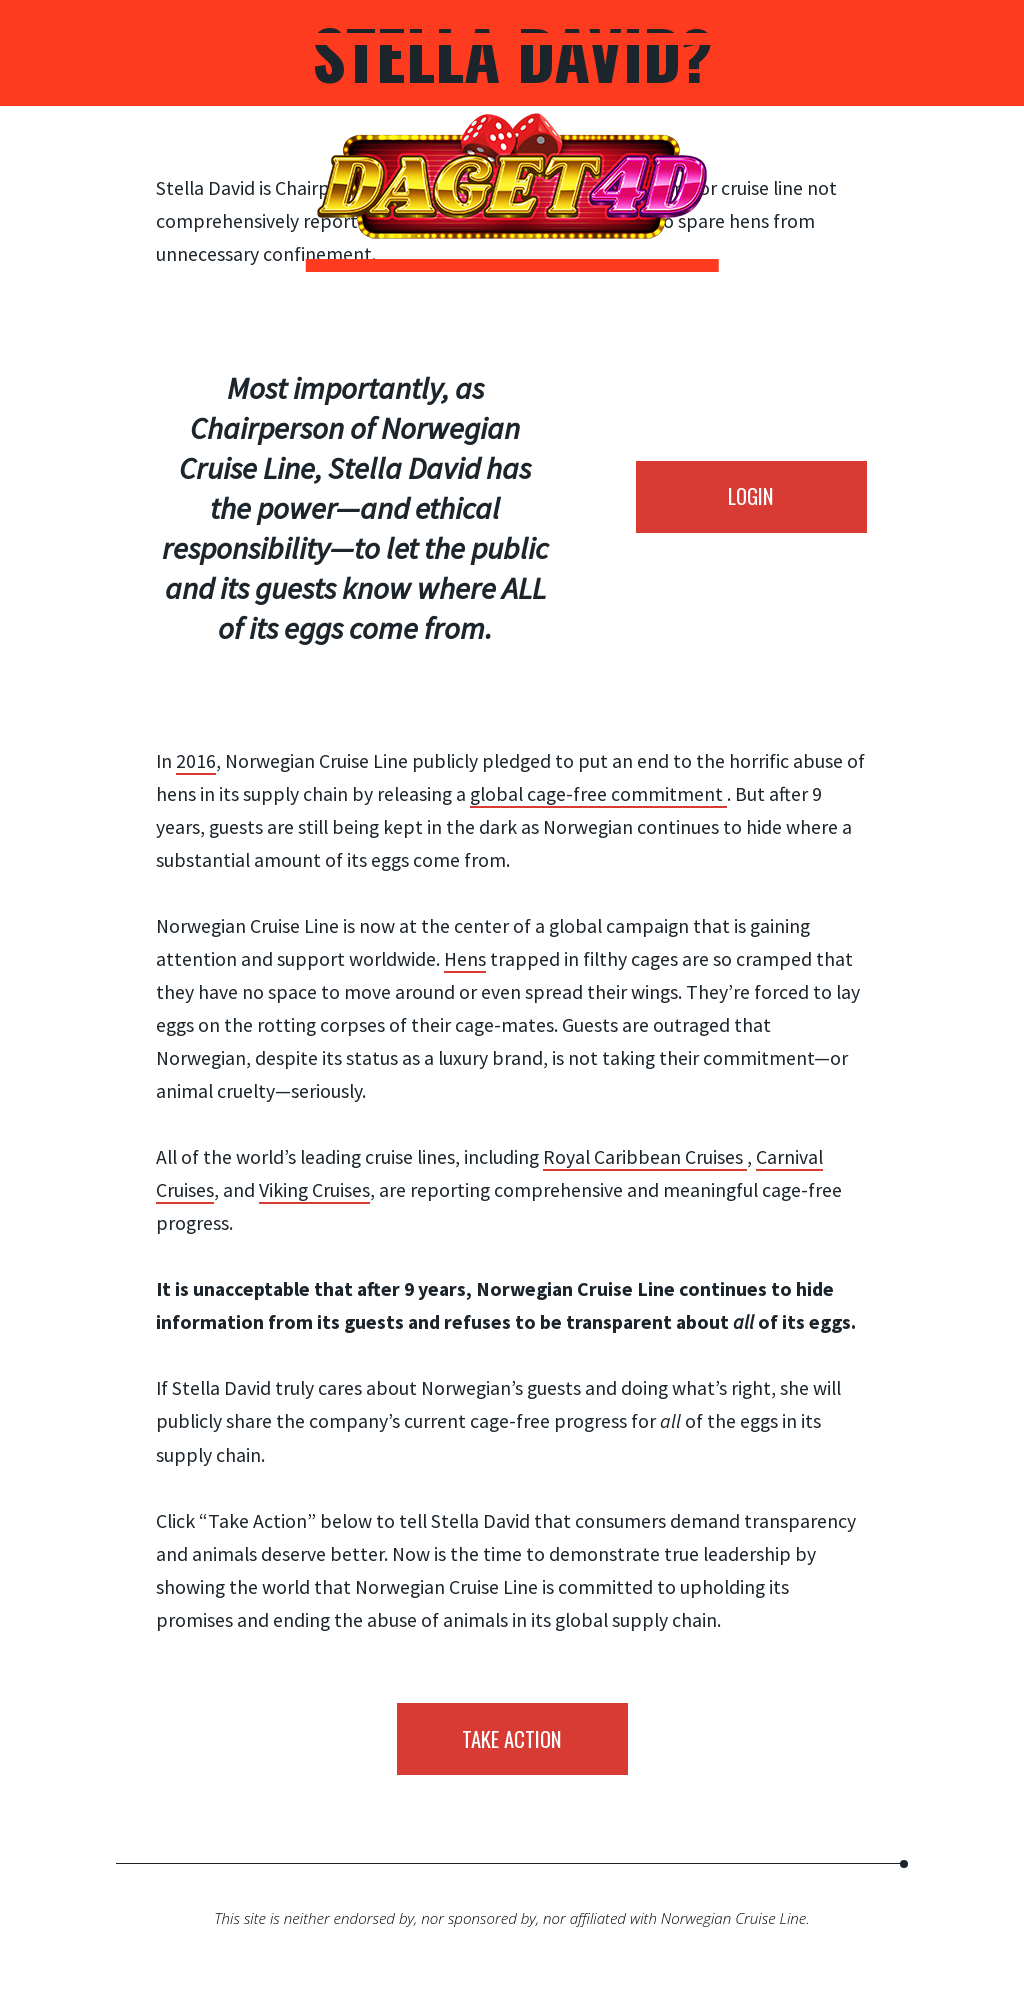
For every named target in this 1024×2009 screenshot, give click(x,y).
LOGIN (751, 495)
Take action (512, 1738)
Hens (465, 959)
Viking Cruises (314, 1190)
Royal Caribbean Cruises (645, 1157)
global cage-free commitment (598, 794)
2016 (196, 761)
